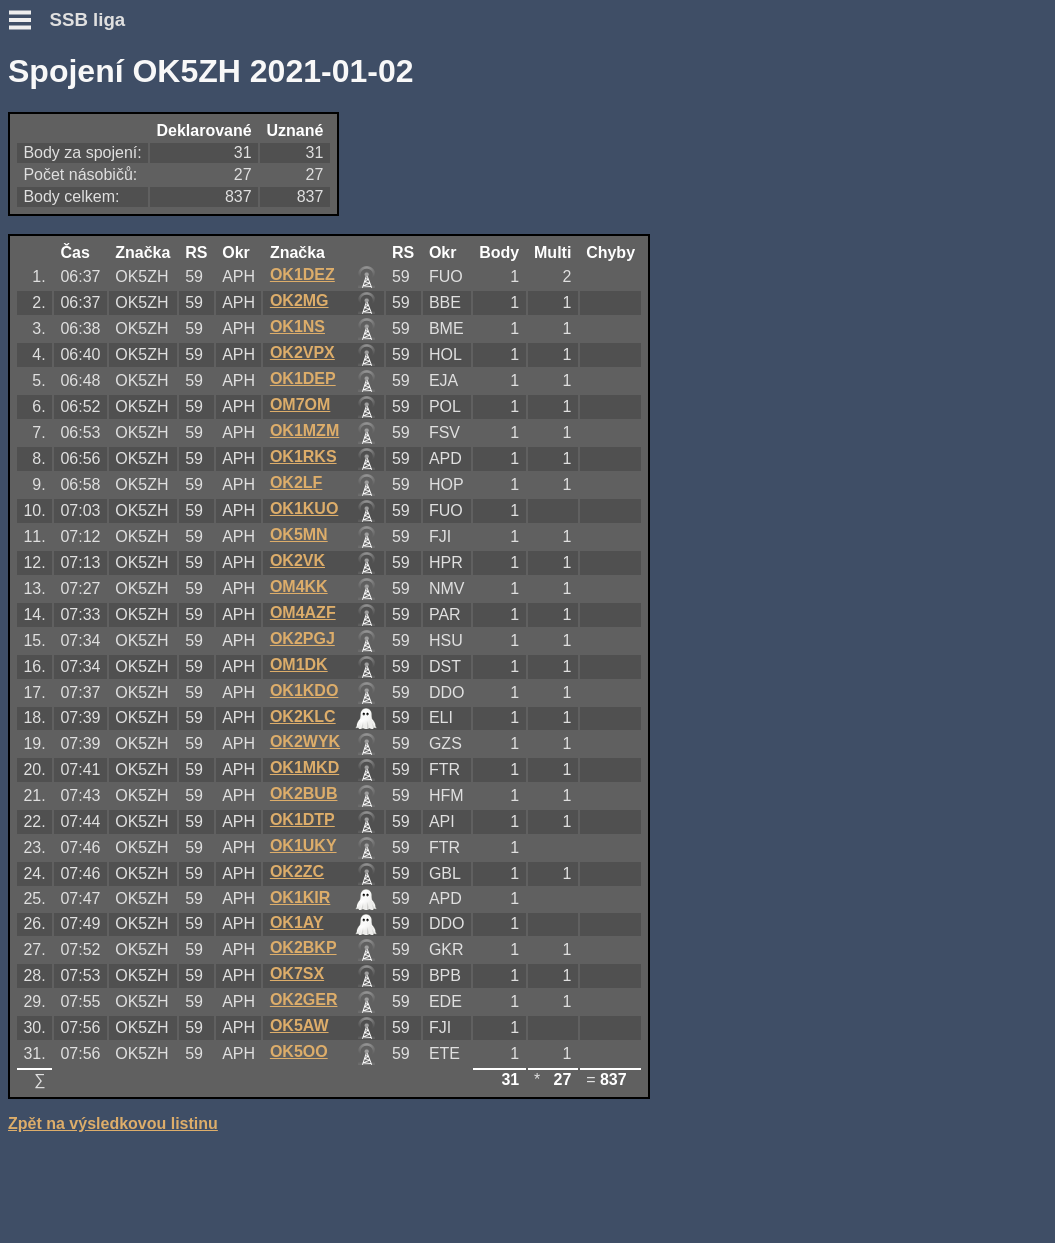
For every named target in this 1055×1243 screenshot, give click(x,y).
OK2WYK (305, 741)
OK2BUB (304, 793)
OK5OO (299, 1051)
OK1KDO (304, 690)
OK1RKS (303, 456)
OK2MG (299, 300)
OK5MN (299, 534)
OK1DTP (302, 819)
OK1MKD (304, 767)
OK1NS (297, 326)
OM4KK (299, 586)
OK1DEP (303, 378)
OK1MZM (304, 430)
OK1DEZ (302, 274)
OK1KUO (304, 508)
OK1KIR (300, 897)
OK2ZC (297, 871)
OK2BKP (303, 947)
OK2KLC (303, 716)
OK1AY (297, 922)
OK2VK (297, 560)
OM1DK (299, 664)
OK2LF (296, 482)
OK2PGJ (302, 638)
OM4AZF (303, 612)
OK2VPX (302, 352)
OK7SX (297, 973)
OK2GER (304, 999)
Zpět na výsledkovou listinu (113, 1123)
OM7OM (300, 404)
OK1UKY (303, 845)
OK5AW (299, 1025)
